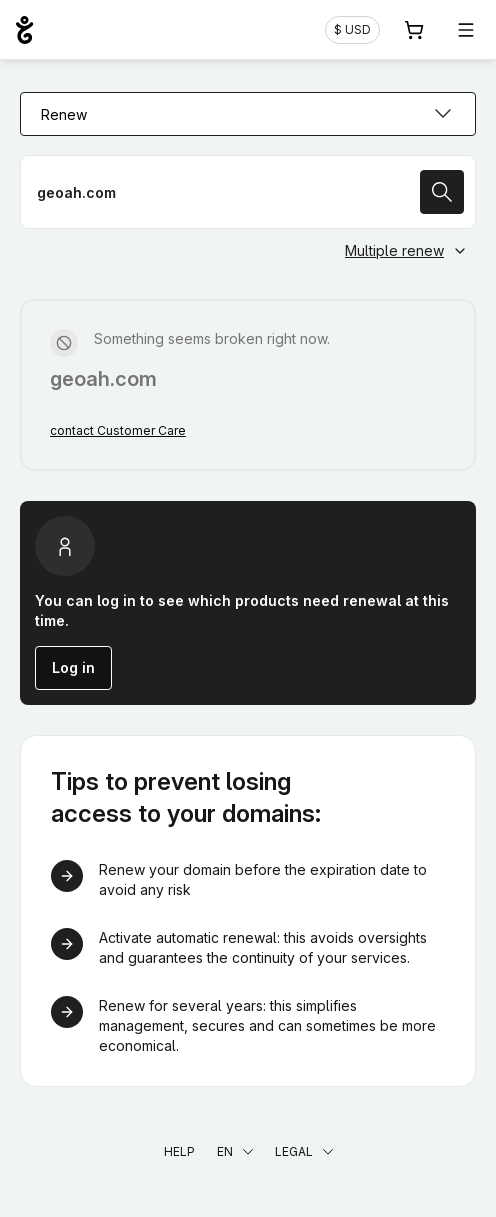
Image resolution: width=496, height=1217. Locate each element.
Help (179, 1151)
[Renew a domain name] (248, 192)
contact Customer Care (118, 430)
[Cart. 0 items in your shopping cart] (414, 30)
